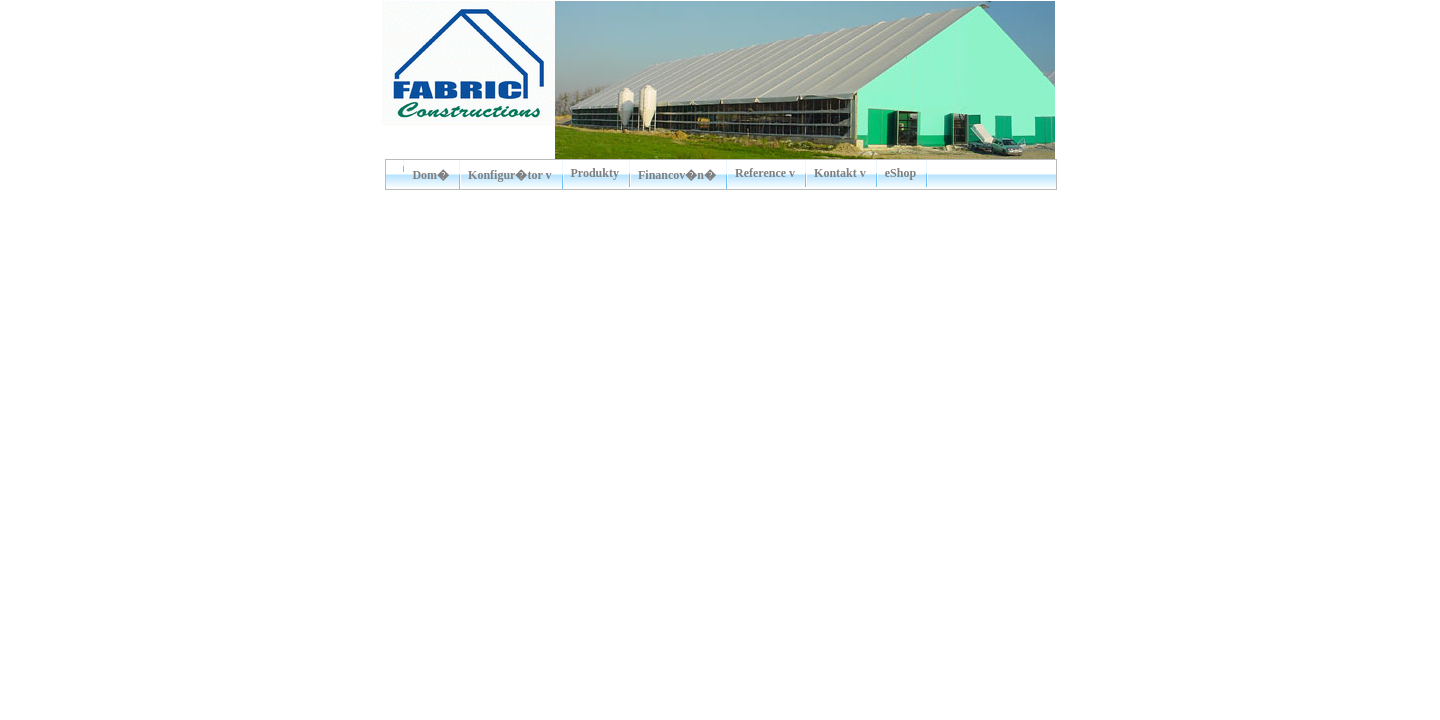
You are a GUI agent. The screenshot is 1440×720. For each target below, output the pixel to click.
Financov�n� (677, 175)
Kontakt (835, 173)
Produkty (595, 173)
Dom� (430, 175)
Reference (760, 173)
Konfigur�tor (505, 175)
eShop (900, 173)
